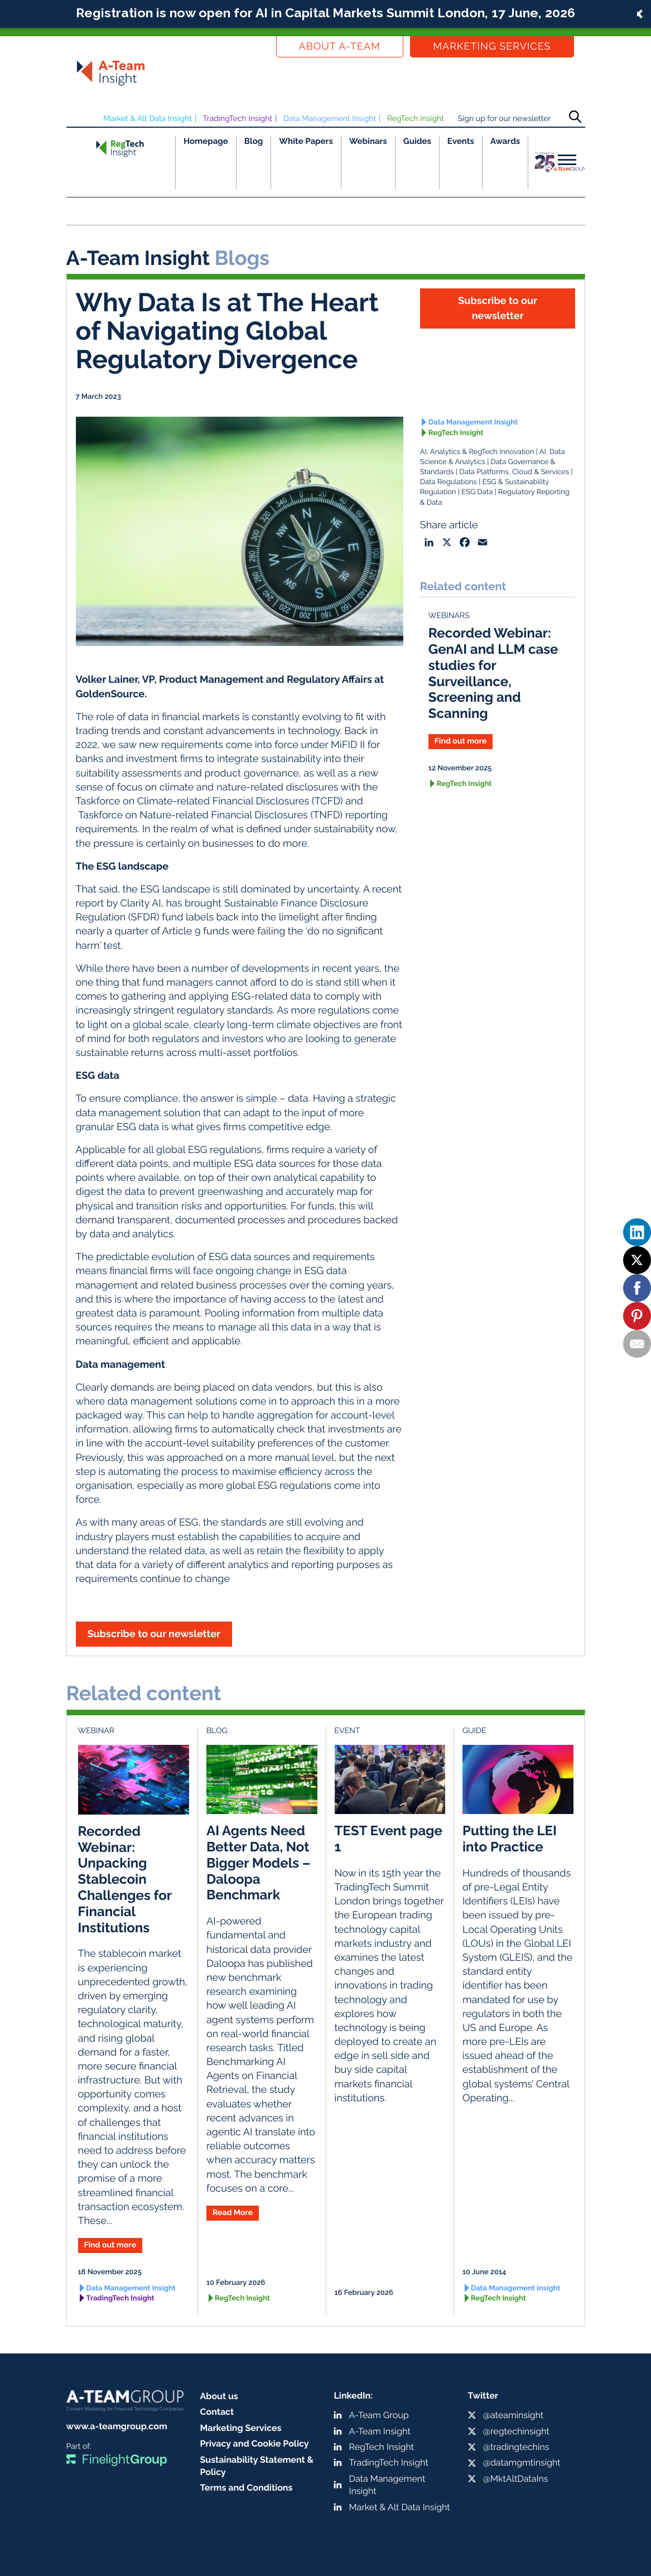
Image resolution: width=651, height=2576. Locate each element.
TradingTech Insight (238, 118)
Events (460, 141)
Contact (217, 2411)
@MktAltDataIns (515, 2478)
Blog (253, 141)
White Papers (306, 141)
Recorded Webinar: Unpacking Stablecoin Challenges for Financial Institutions (125, 1879)
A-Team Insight (380, 2431)
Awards (505, 141)
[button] (325, 14)
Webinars (368, 141)
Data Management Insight (329, 118)
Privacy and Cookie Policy (254, 2443)
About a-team (339, 46)
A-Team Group (379, 2415)
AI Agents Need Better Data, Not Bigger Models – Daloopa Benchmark (258, 1862)
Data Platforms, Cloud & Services (514, 472)
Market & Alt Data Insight (147, 118)
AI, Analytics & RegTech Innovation (477, 452)
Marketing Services (492, 46)
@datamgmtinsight (522, 2462)
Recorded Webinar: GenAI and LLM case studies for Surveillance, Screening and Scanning (493, 673)
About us (219, 2396)
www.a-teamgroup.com (116, 2426)
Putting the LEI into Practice (509, 1838)
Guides (417, 141)
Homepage (206, 141)
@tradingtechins (516, 2447)
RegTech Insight (415, 118)
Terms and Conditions (246, 2487)
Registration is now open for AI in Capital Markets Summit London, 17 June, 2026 (325, 12)
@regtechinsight (516, 2431)
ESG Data (477, 492)
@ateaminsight (513, 2415)
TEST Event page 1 (388, 1838)
